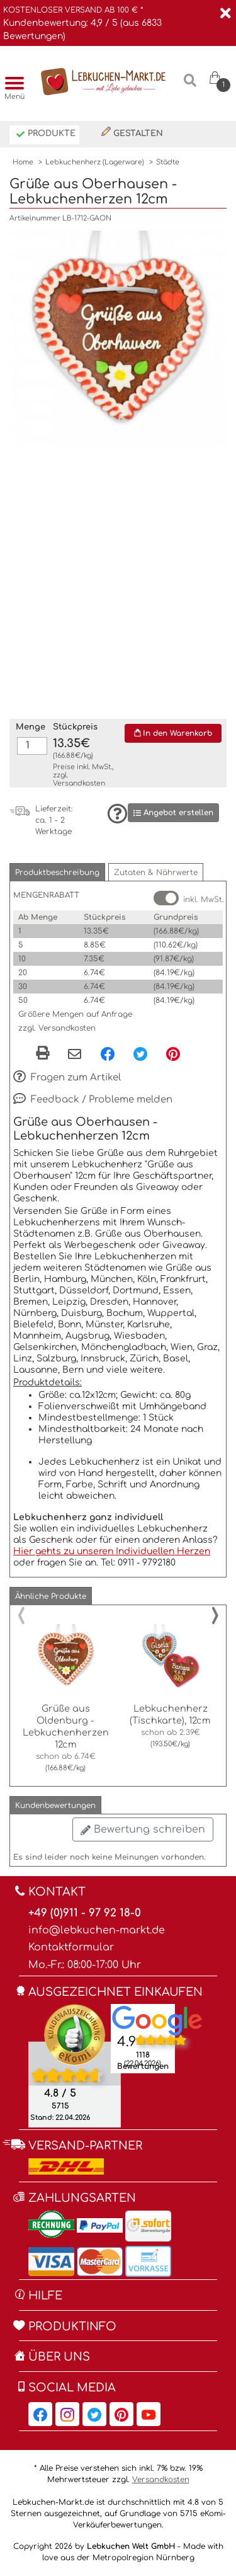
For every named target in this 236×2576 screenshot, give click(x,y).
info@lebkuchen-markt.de (96, 1930)
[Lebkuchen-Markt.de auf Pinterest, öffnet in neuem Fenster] (121, 2414)
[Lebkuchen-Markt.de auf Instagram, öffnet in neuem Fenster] (67, 2414)
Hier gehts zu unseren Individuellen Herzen (111, 1551)
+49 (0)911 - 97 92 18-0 (84, 1913)
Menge (30, 727)
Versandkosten (79, 783)
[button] (57, 872)
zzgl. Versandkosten (57, 1028)
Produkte (46, 134)
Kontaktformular (71, 1947)
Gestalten (132, 132)
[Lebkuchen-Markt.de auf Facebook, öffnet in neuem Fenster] (40, 2414)
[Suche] (190, 85)
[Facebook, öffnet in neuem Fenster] (108, 1053)
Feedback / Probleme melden (92, 1100)
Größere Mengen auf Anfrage (75, 1014)
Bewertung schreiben (143, 1829)
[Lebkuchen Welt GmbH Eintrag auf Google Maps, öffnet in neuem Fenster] (157, 2020)
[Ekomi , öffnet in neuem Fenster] (74, 2065)
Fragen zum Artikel (67, 1078)
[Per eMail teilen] (74, 1055)
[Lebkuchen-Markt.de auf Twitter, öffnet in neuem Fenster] (94, 2414)
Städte (167, 162)
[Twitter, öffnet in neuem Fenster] (140, 1053)
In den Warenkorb (173, 733)
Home (23, 162)
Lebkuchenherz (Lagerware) (94, 162)
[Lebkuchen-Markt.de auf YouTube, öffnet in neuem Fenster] (148, 2414)
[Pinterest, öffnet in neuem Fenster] (173, 1053)
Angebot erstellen (173, 813)
